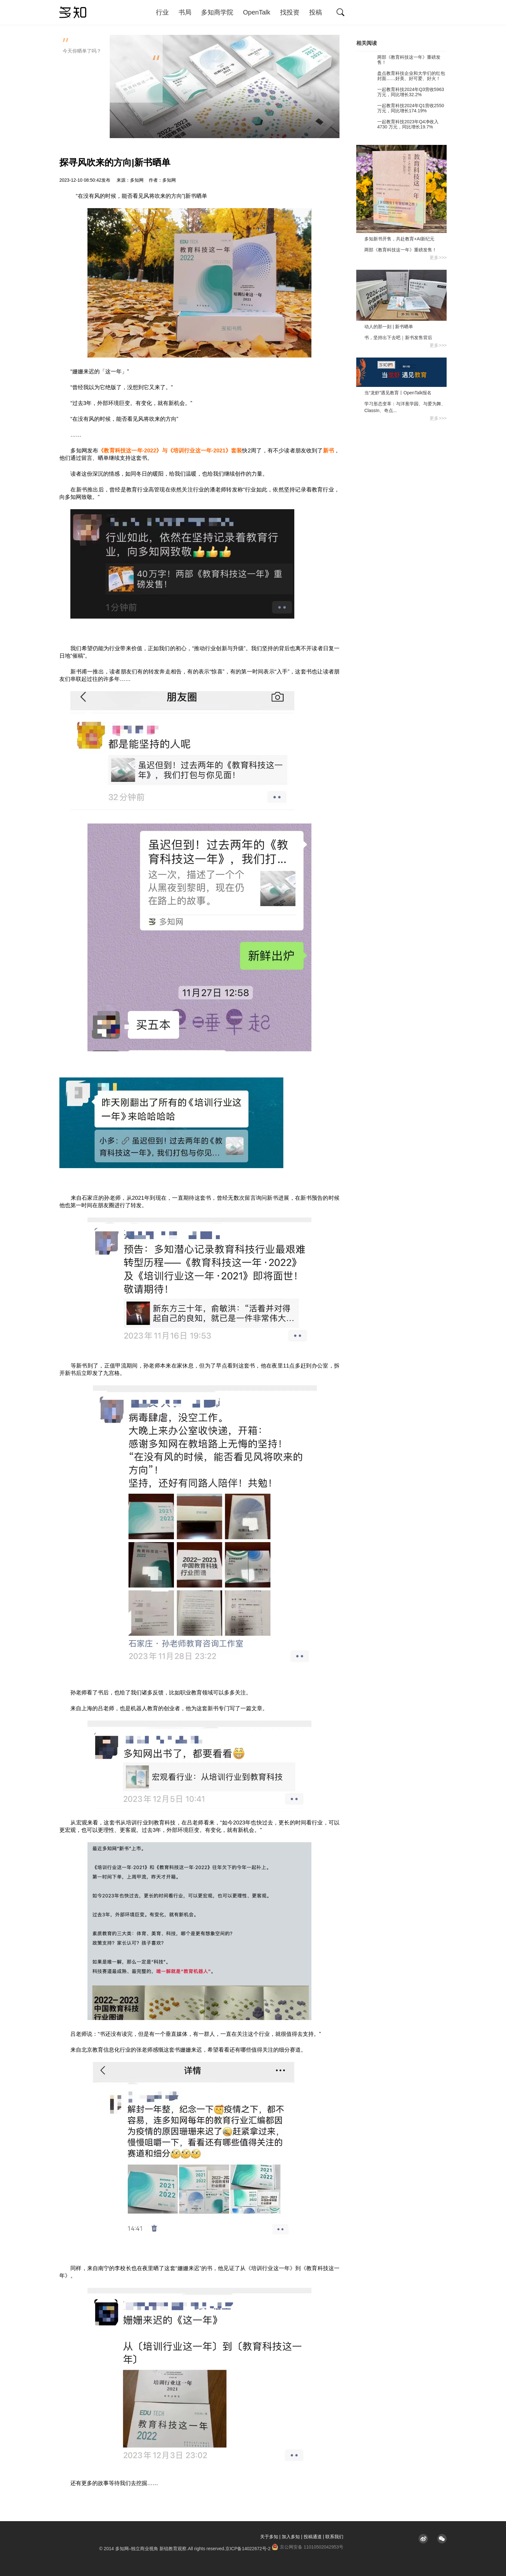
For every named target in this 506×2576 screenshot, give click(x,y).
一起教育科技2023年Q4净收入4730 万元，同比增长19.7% (397, 124)
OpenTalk (256, 12)
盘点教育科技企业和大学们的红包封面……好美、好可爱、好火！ (400, 76)
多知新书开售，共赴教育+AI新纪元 (399, 238)
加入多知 (291, 2536)
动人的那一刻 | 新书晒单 (388, 326)
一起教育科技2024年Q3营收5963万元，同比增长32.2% (400, 92)
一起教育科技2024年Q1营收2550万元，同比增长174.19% (400, 108)
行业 (162, 12)
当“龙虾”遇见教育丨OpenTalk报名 (397, 392)
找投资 (289, 12)
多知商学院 (217, 12)
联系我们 (334, 2536)
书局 (184, 12)
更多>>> (438, 257)
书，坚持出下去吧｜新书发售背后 (398, 337)
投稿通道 (313, 2536)
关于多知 (269, 2536)
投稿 (315, 12)
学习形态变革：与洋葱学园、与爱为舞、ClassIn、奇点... (405, 407)
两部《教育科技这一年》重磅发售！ (398, 60)
